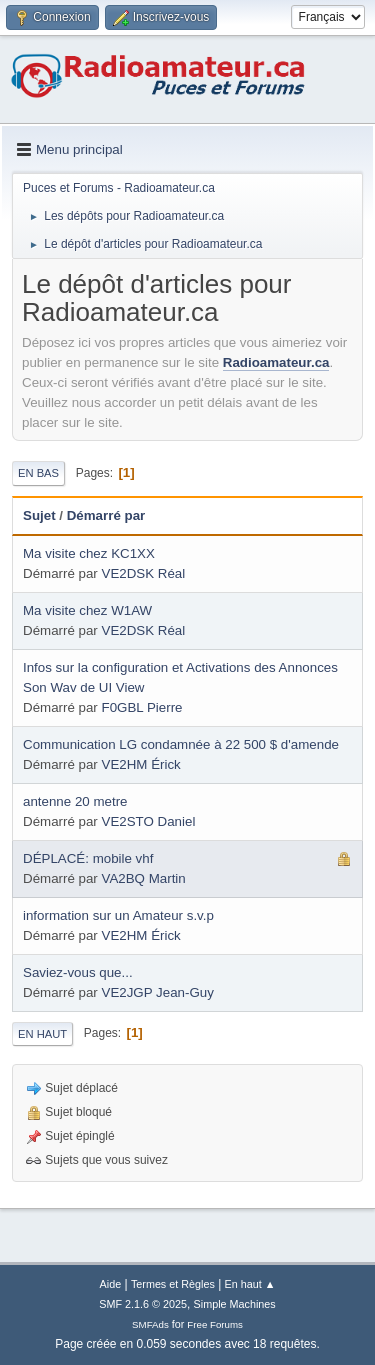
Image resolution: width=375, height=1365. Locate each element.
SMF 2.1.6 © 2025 (143, 1304)
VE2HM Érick (141, 764)
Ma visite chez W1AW (87, 610)
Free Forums (215, 1324)
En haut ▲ (250, 1284)
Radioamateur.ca (276, 362)
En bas (38, 473)
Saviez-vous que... (78, 972)
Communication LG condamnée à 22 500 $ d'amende (181, 744)
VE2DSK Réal (144, 573)
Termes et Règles (173, 1284)
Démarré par (106, 515)
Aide (111, 1284)
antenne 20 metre (75, 801)
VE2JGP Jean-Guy (158, 992)
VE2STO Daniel (149, 821)
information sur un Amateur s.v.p (118, 915)
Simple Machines (235, 1304)
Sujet (39, 515)
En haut (42, 1034)
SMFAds (150, 1324)
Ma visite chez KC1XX (89, 553)
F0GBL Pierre (142, 707)
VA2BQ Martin (144, 878)
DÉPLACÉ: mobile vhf (88, 858)
